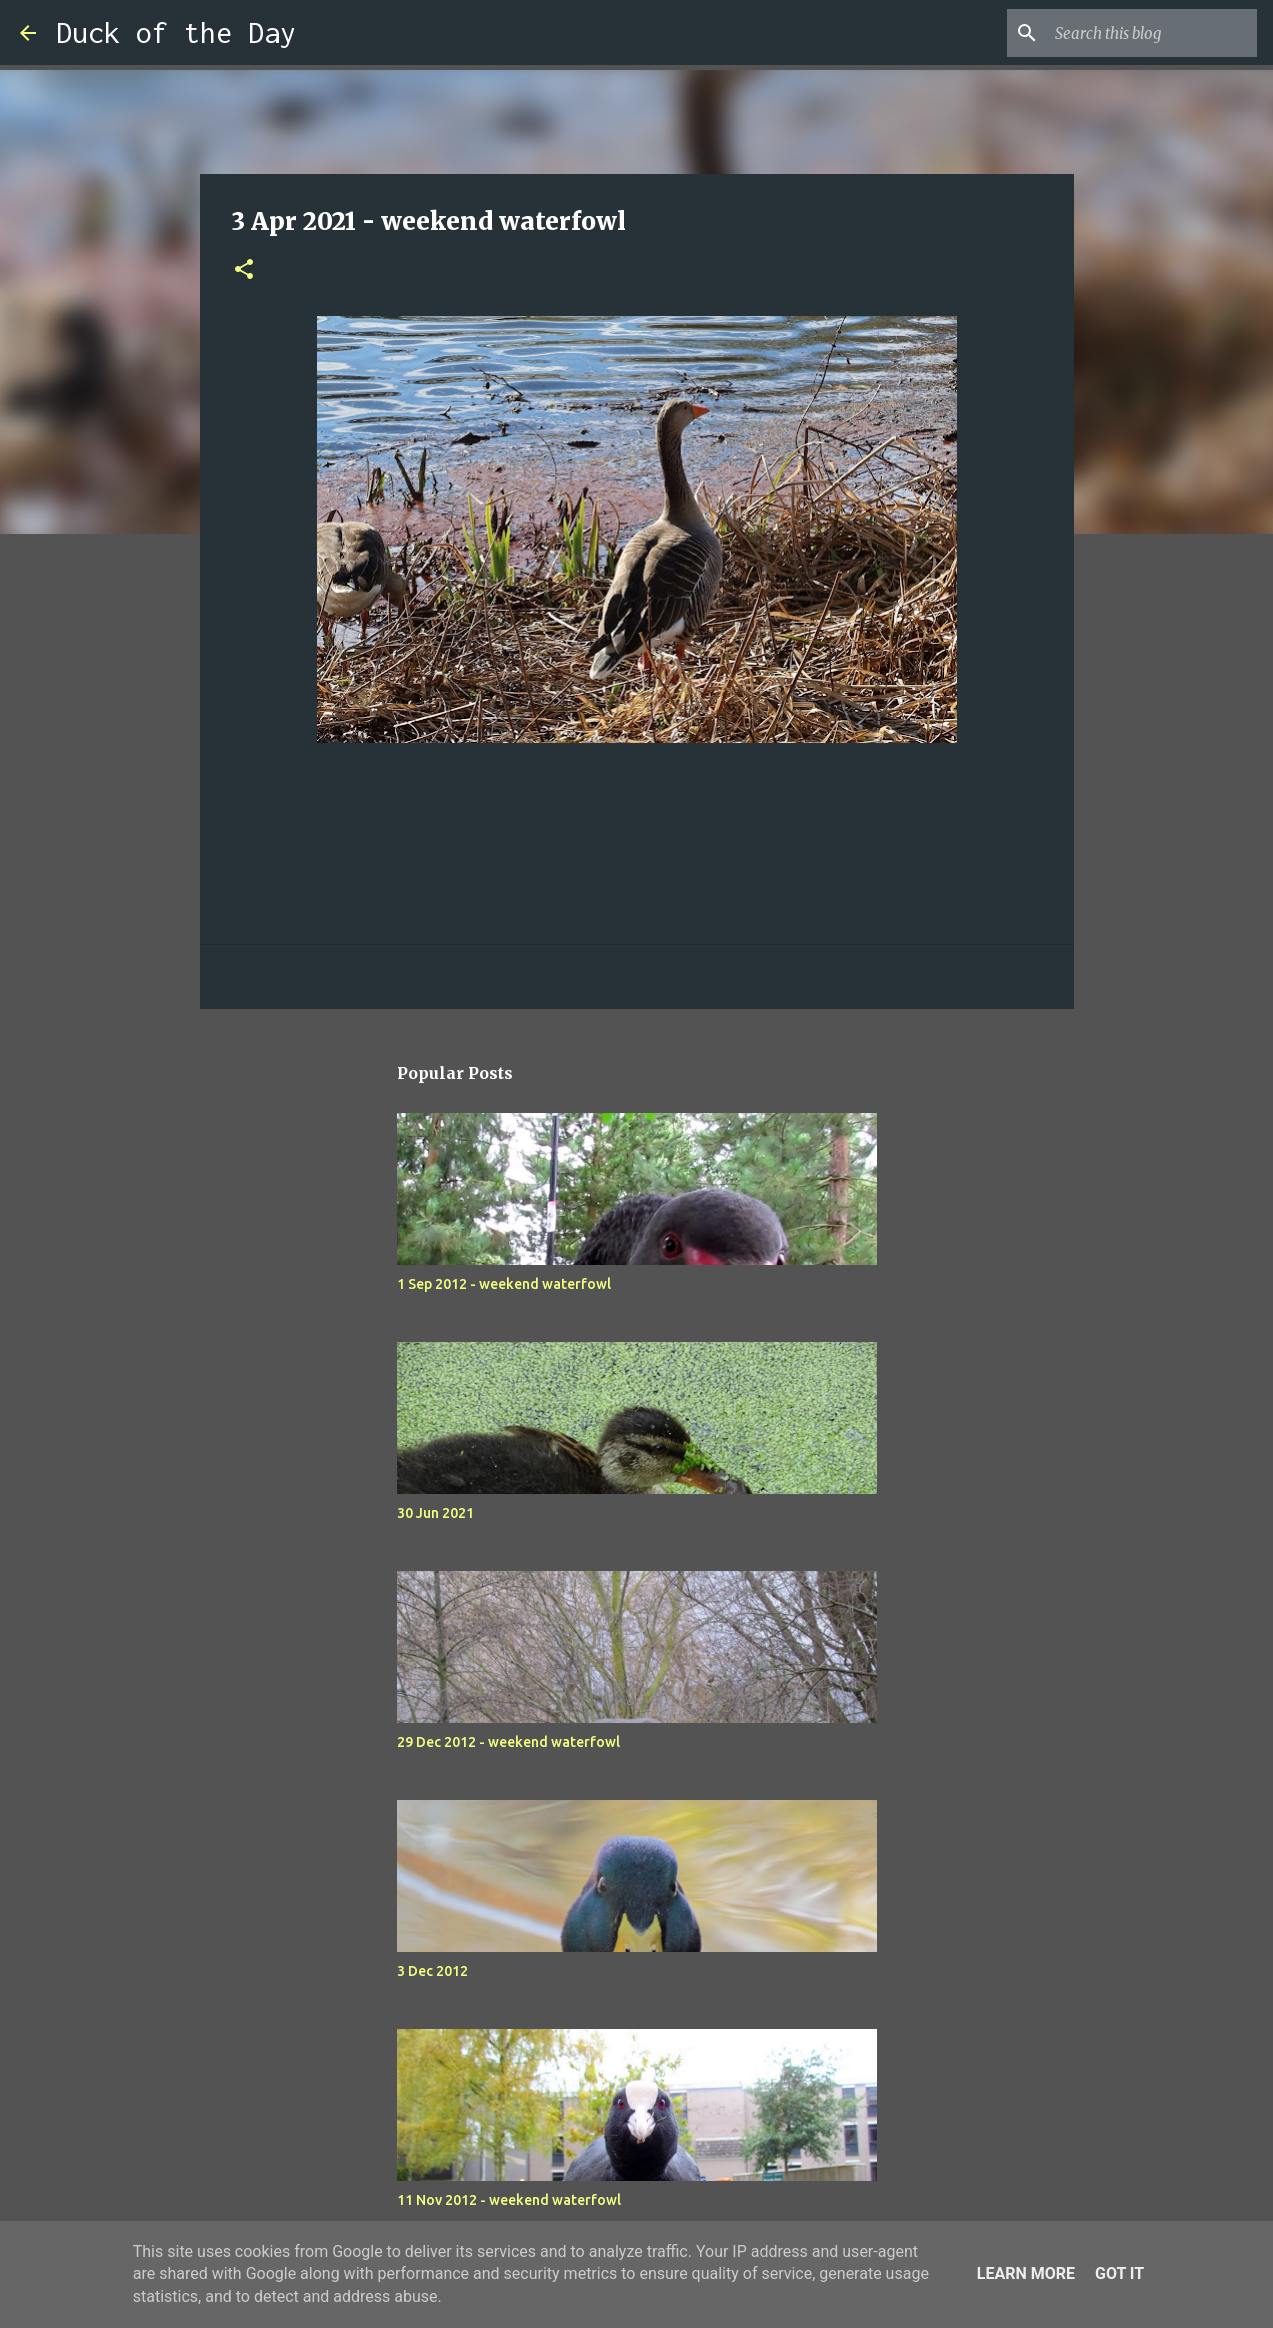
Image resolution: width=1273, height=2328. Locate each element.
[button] (244, 270)
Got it (1119, 2273)
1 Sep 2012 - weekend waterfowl (504, 1284)
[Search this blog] (1152, 33)
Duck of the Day (176, 32)
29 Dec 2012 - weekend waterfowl (508, 1742)
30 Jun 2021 (435, 1513)
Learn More (1026, 2273)
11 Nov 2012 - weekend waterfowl (509, 2200)
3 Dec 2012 (432, 1971)
